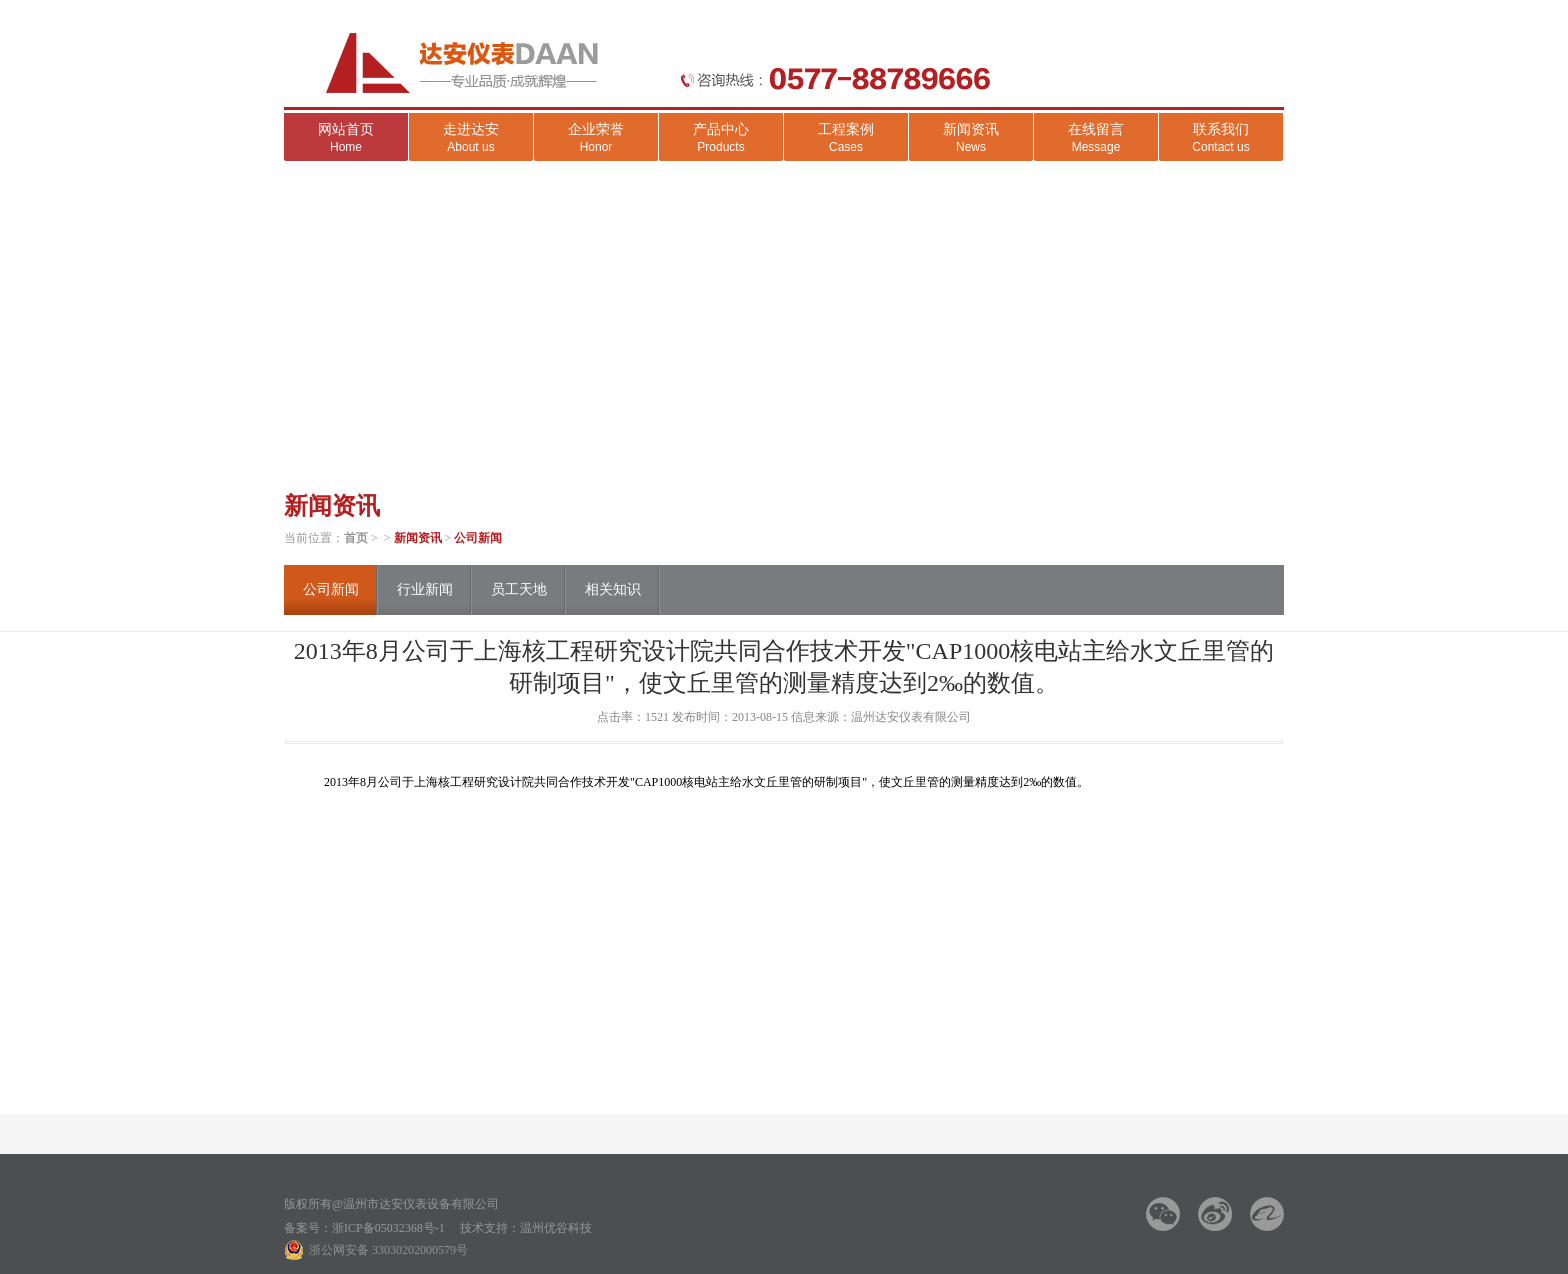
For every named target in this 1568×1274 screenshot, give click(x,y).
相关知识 (613, 589)
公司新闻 (478, 538)
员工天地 (519, 589)
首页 (356, 538)
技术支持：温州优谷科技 (526, 1228)
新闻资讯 (418, 538)
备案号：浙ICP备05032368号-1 (364, 1228)
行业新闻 (425, 589)
